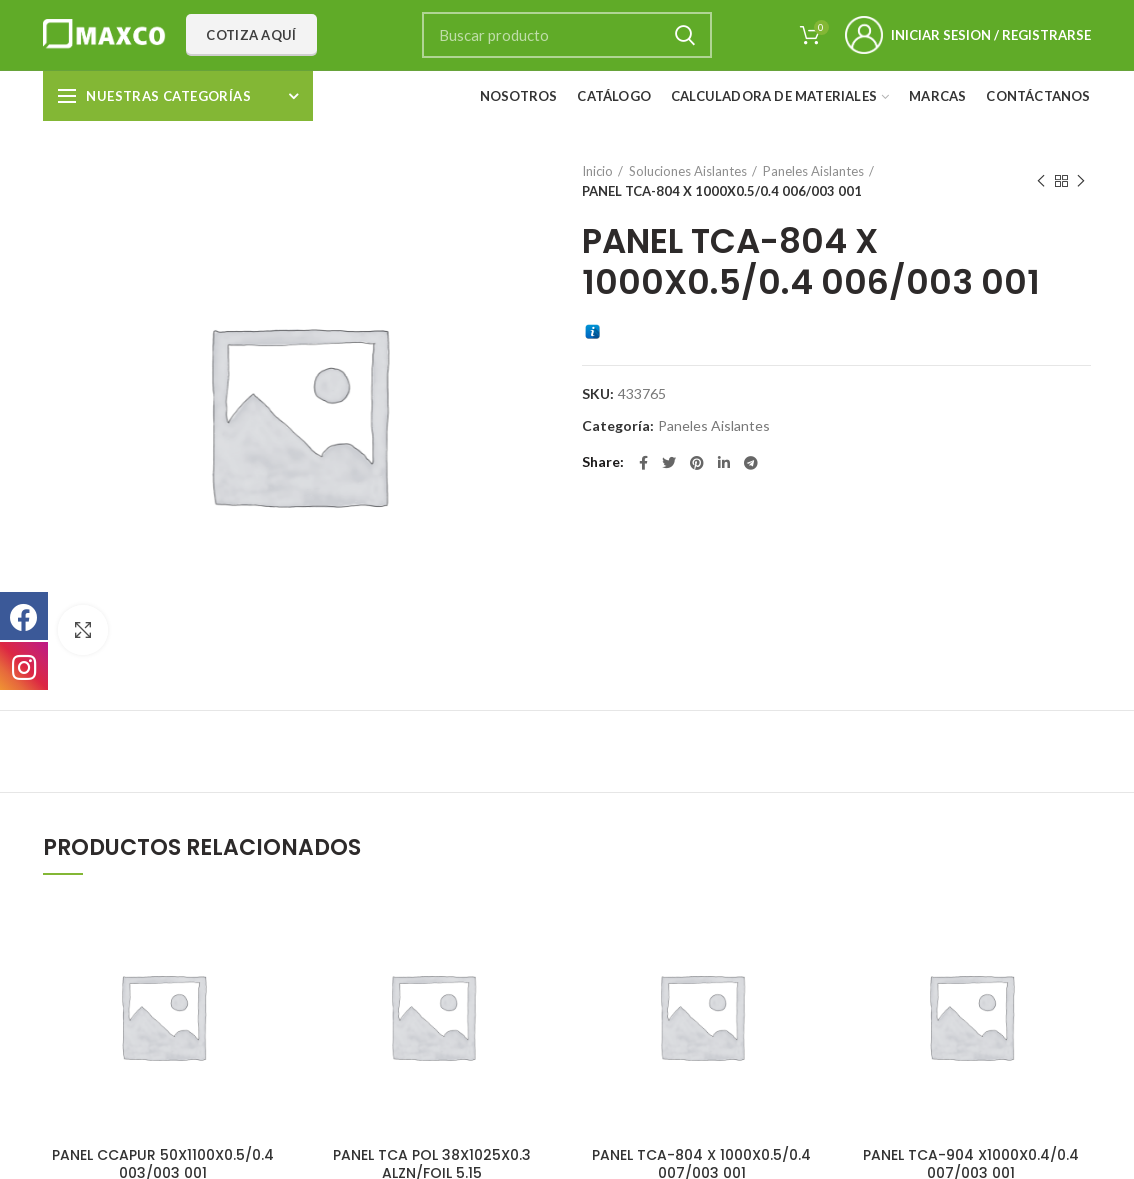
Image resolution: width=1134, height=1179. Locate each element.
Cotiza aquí (251, 35)
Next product (1081, 181)
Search (685, 35)
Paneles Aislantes (813, 171)
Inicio (597, 171)
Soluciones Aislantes (688, 171)
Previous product (1041, 181)
